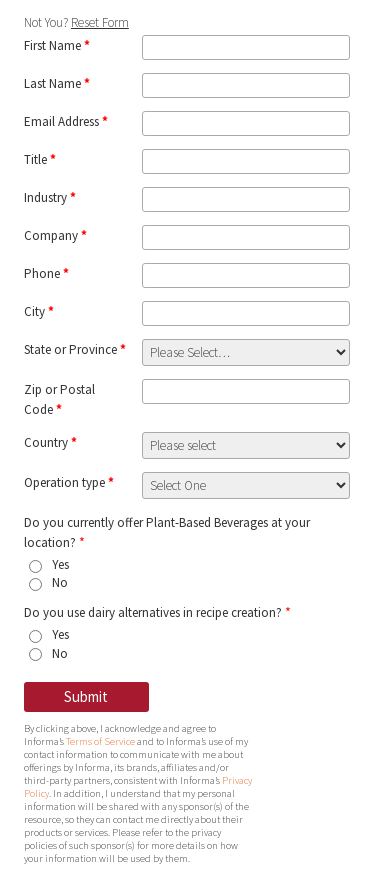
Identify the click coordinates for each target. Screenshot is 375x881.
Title (40, 159)
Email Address (66, 121)
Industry (50, 197)
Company (55, 235)
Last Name (57, 83)
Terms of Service (100, 741)
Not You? (76, 22)
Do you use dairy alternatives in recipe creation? (157, 612)
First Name (57, 45)
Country (50, 442)
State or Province (75, 349)
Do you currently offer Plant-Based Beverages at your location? (167, 532)
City (39, 311)
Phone (46, 273)
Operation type (69, 482)
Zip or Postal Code (59, 399)
